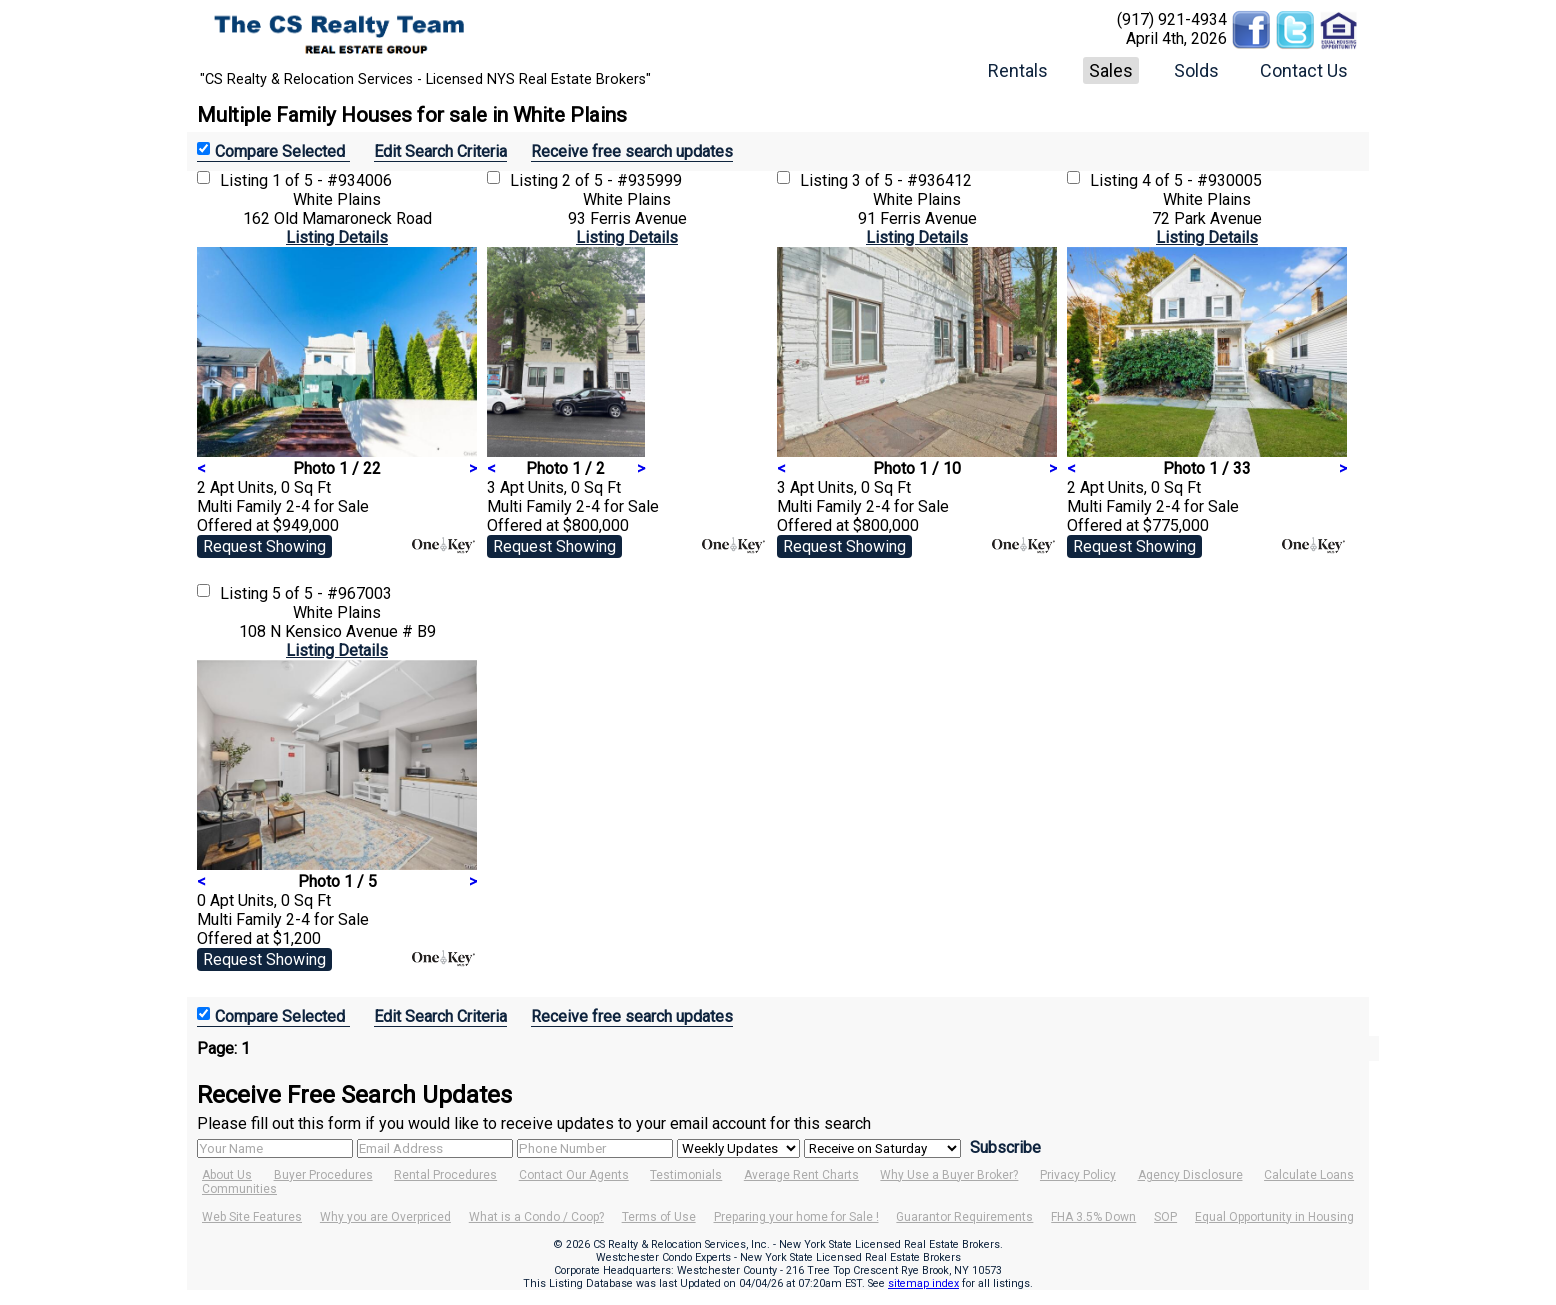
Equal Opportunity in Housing (1274, 1217)
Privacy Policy (1078, 1175)
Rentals (1018, 70)
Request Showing (264, 546)
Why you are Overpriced (385, 1217)
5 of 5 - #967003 (332, 593)
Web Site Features (252, 1217)
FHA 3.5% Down (1093, 1217)
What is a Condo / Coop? (536, 1217)
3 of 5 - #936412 (912, 180)
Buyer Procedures (323, 1175)
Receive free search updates (632, 151)
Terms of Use (659, 1217)
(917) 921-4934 (1172, 19)
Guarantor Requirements (964, 1217)
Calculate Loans (1309, 1175)
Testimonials (686, 1175)
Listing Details (337, 237)
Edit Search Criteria (440, 151)
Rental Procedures (445, 1175)
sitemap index (923, 1283)
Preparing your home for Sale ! (796, 1217)
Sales (1111, 70)
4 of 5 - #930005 (1202, 180)
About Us (227, 1175)
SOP (1165, 1217)
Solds (1196, 70)
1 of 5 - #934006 (332, 180)
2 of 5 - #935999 (622, 180)
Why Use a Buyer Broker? (949, 1175)
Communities (239, 1189)
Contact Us (1304, 70)
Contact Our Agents (574, 1175)
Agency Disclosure (1190, 1175)
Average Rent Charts (801, 1175)
